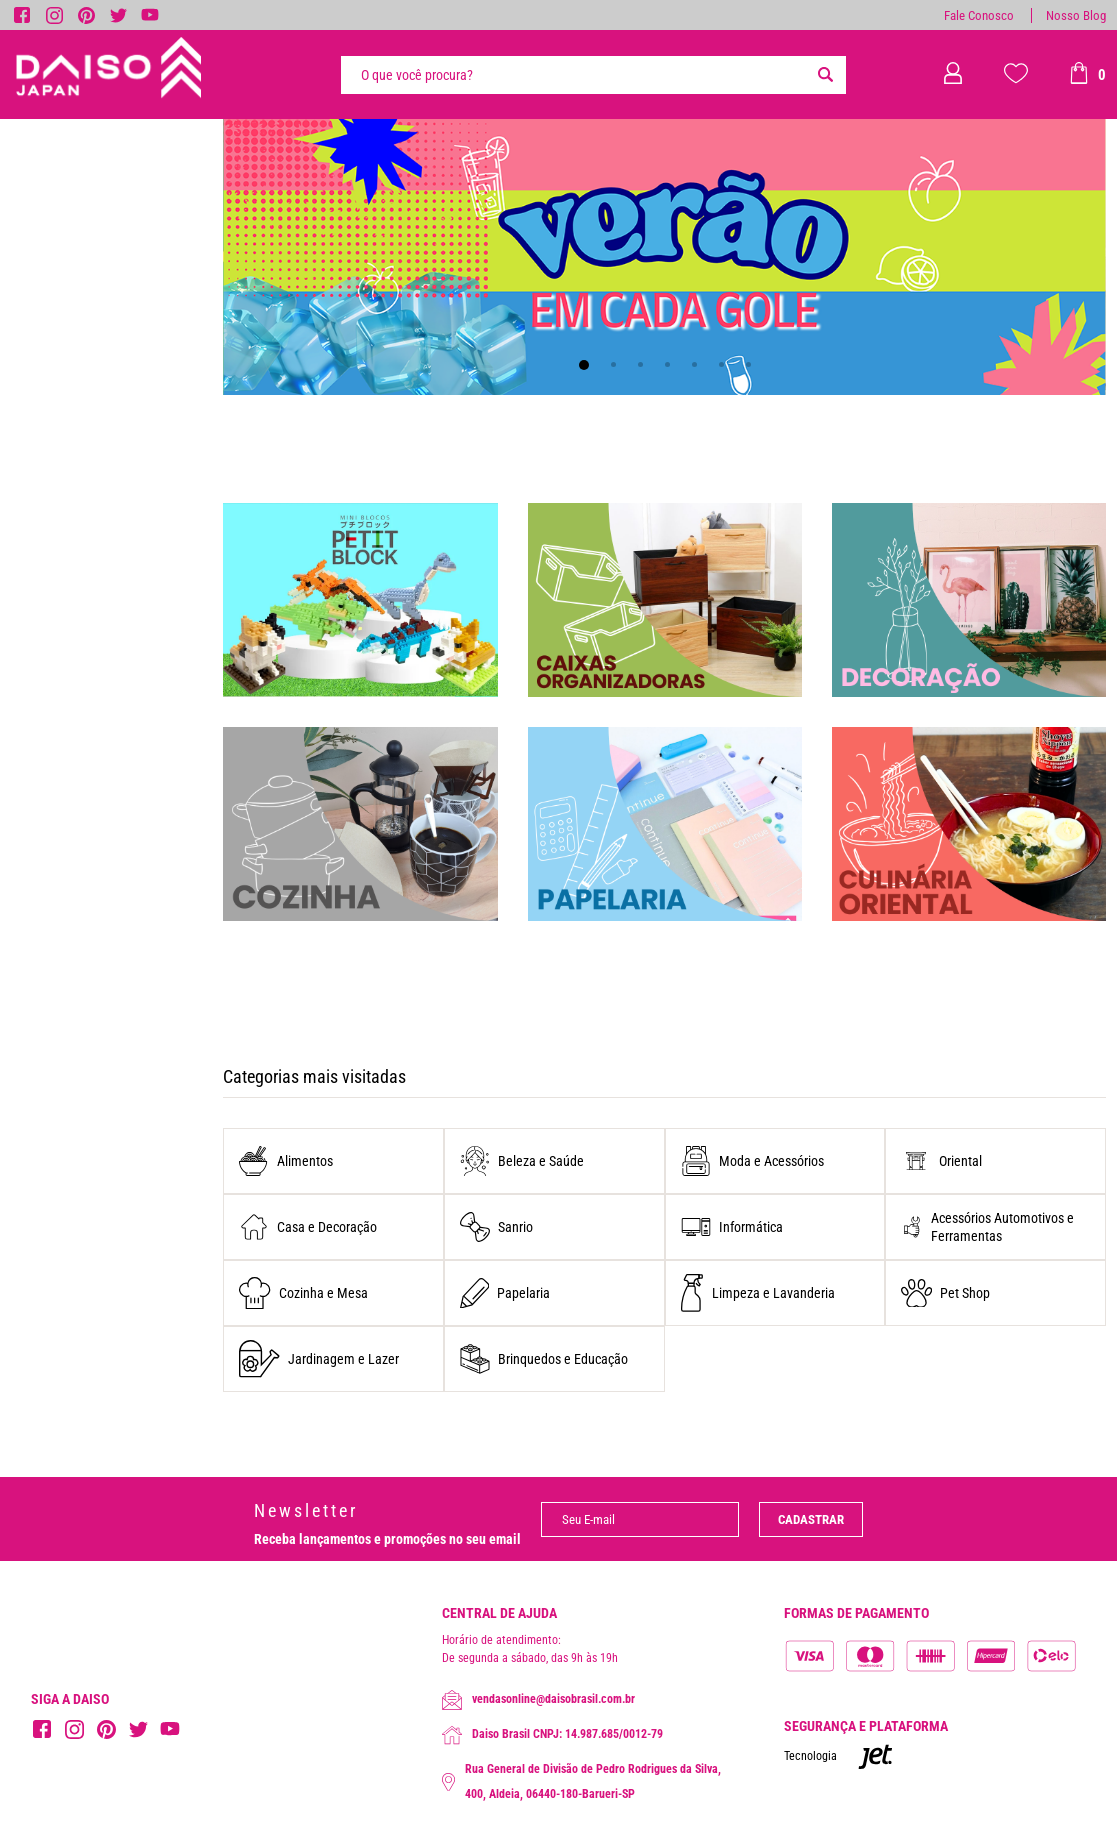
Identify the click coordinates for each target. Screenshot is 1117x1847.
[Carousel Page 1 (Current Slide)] (584, 365)
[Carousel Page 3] (640, 364)
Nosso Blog (1076, 15)
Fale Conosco (979, 15)
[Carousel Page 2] (613, 364)
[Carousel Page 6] (721, 364)
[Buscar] (826, 75)
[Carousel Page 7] (748, 364)
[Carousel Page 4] (667, 364)
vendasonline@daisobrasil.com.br (538, 1700)
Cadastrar (811, 1519)
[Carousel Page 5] (694, 364)
